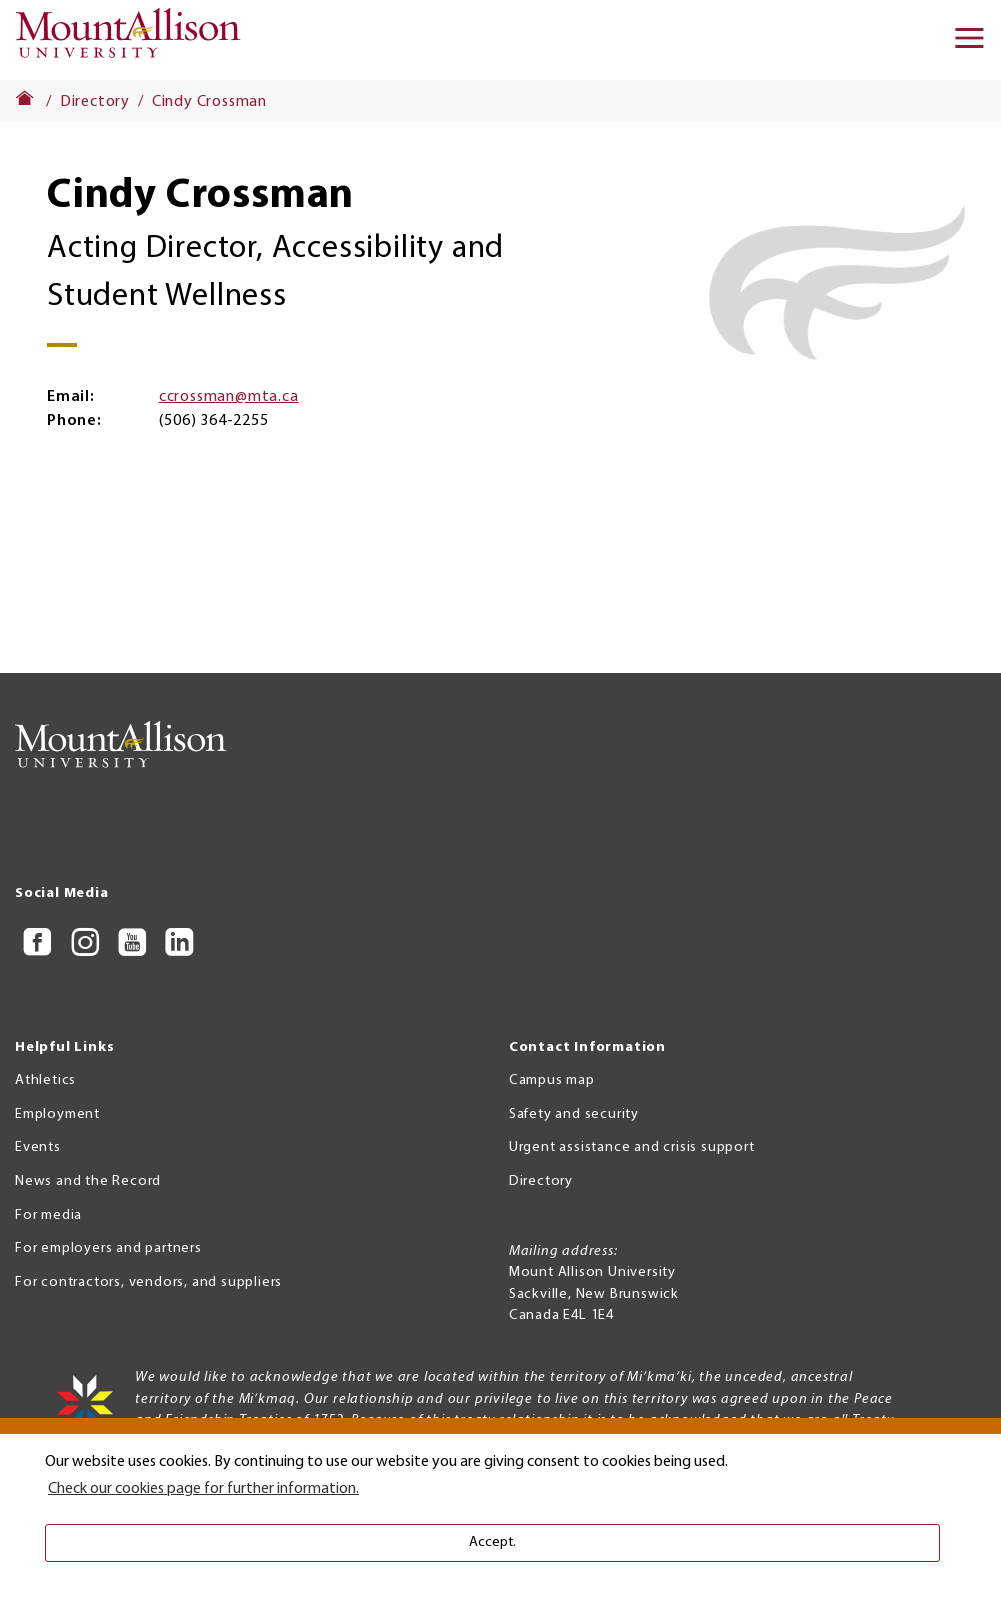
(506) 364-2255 (213, 421)
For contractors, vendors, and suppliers (148, 1282)
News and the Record (88, 1181)
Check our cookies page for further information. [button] (203, 1489)
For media (48, 1215)
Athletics (45, 1080)
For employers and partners (108, 1248)
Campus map (552, 1080)
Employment (57, 1114)
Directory (95, 102)
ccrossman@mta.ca (229, 397)
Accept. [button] (492, 1542)
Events (38, 1147)
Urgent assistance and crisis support (632, 1147)
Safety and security (574, 1114)
